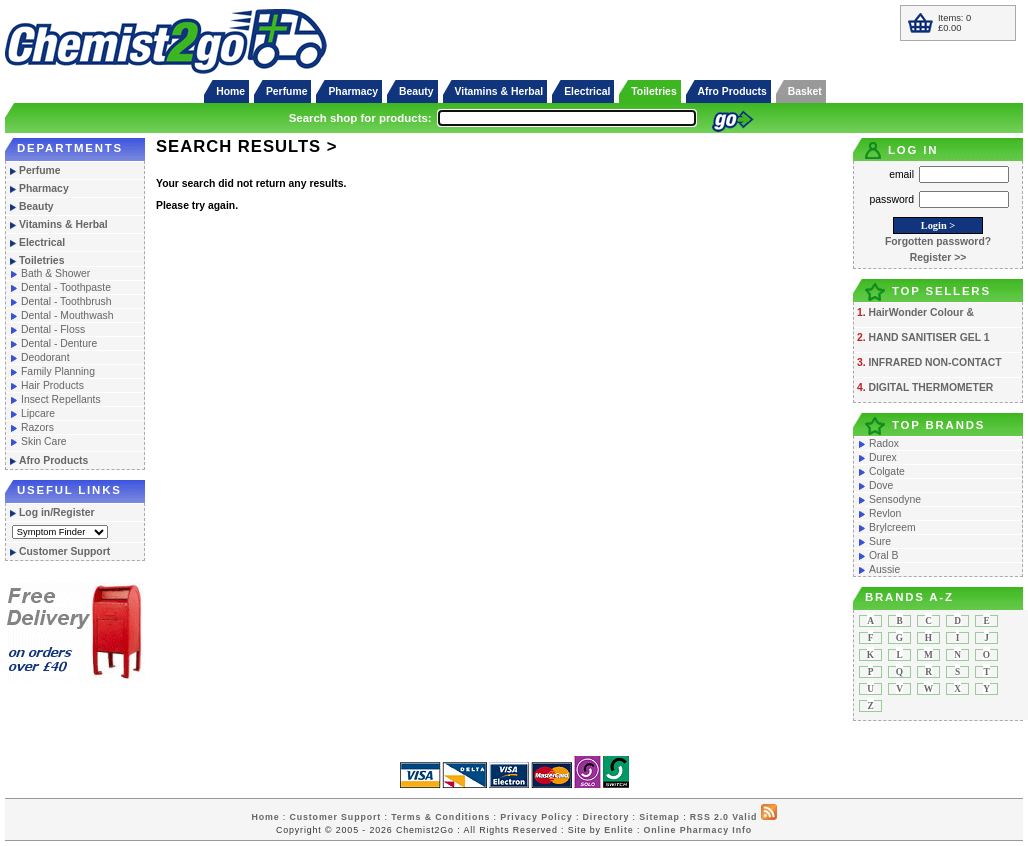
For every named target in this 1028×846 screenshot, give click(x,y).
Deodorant (45, 357)
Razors (37, 427)
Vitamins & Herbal (499, 91)
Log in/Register (57, 512)
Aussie (884, 569)
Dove (881, 485)
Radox (884, 443)
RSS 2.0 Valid (723, 817)
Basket (805, 91)
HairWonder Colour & (920, 312)
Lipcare (38, 413)
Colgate (887, 471)
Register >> (938, 257)
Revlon (885, 513)
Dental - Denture (59, 343)
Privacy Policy (536, 817)
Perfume (287, 91)
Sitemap (659, 817)
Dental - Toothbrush (66, 301)
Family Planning (58, 371)
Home (230, 91)
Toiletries (653, 91)
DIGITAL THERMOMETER (930, 387)
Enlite (618, 830)
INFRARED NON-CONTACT (934, 362)
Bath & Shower (55, 273)
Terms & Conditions (440, 817)
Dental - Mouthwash (67, 315)
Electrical (587, 91)
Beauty (416, 91)
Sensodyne (895, 499)
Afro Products (732, 91)
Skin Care (44, 441)
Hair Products (52, 385)
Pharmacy (353, 91)
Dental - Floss (53, 329)
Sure (880, 541)
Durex (883, 457)
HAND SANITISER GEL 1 (928, 337)
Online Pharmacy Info (698, 830)
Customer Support (64, 551)
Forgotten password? (938, 241)
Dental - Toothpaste (66, 287)
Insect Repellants (61, 399)
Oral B (883, 555)
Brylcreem (892, 527)
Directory (606, 817)
